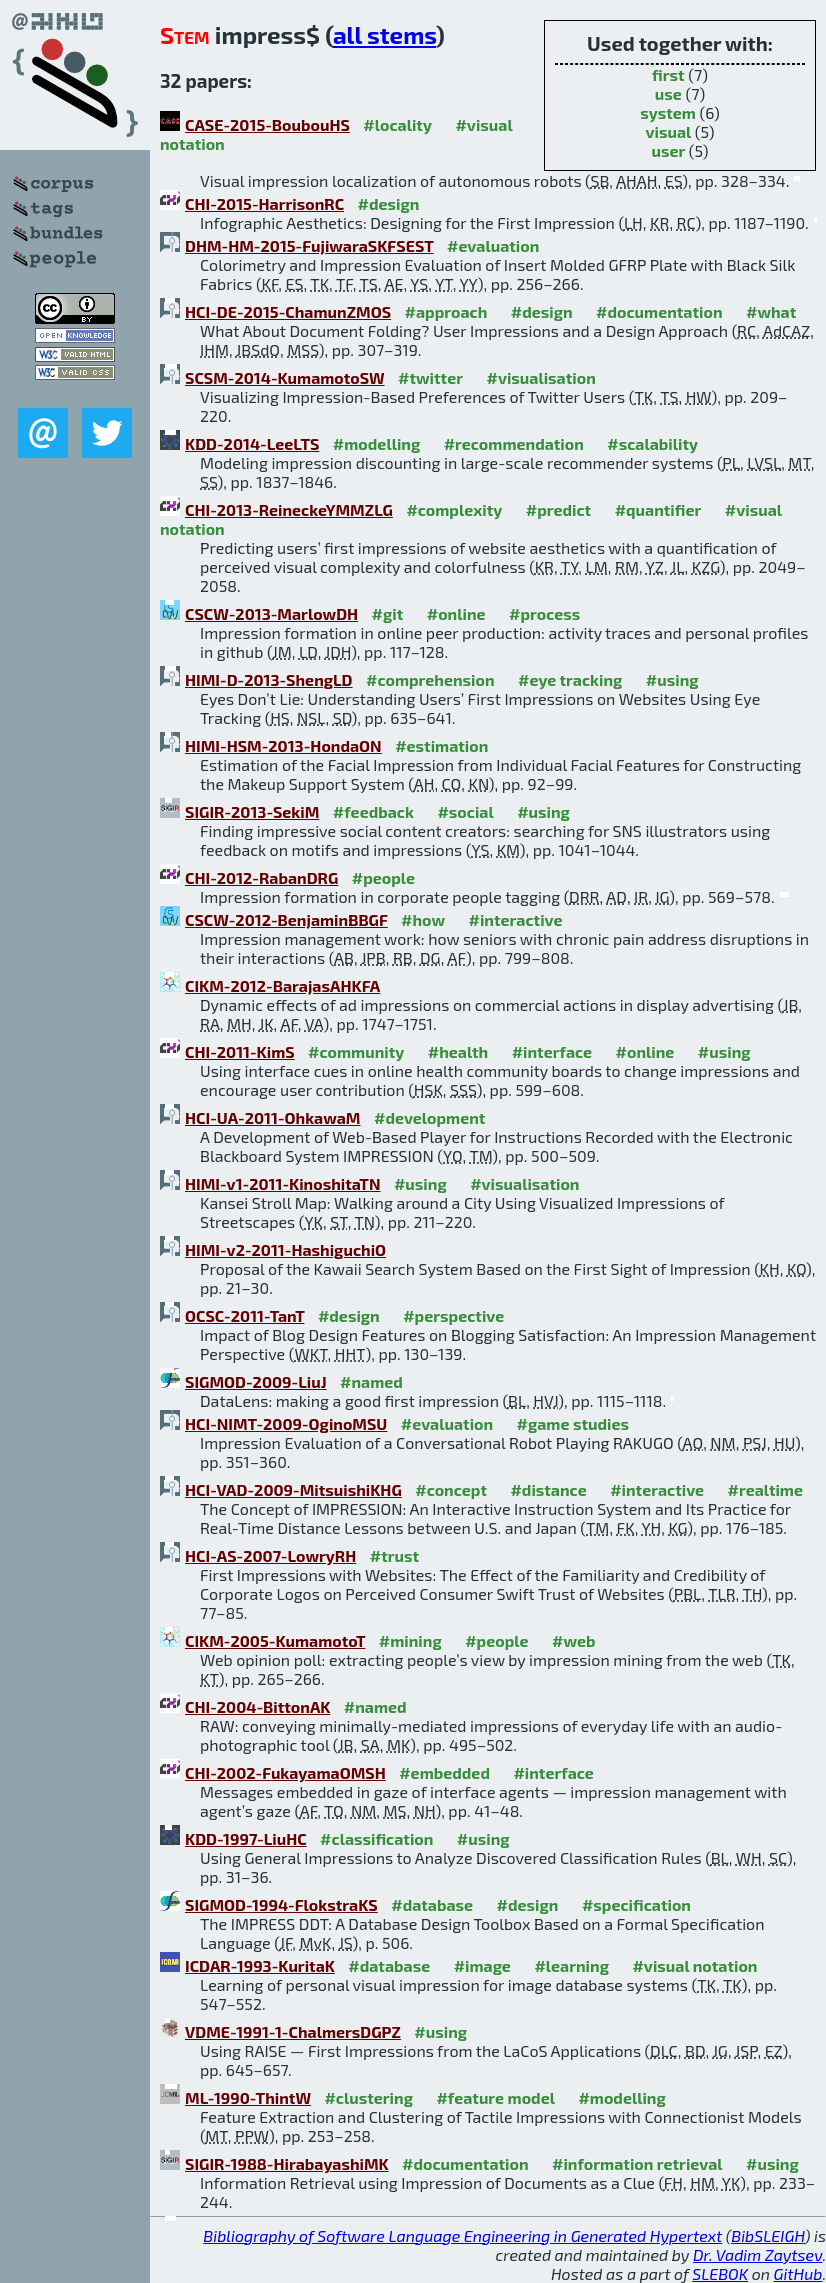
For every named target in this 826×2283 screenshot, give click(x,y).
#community (356, 1051)
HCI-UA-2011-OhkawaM (273, 1117)
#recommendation (514, 443)
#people (383, 877)
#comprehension (430, 679)
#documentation (659, 311)
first (668, 74)
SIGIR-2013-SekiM (252, 811)
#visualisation (540, 377)
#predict (558, 509)
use (668, 93)
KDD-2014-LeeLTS (252, 443)
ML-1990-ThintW (248, 2097)
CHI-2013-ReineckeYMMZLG (289, 509)
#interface (552, 1051)
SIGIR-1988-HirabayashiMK (287, 2163)
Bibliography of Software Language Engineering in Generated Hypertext (462, 2235)
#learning (571, 1965)
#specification (636, 1904)
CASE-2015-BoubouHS (267, 124)
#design (389, 203)
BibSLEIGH (767, 2235)
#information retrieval (637, 2163)
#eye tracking (570, 679)
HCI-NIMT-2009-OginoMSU (286, 1423)
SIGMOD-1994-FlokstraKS (281, 1904)
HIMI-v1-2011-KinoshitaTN (282, 1183)
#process (544, 613)
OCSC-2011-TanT (244, 1315)
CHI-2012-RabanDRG (261, 877)
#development (429, 1117)
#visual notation (694, 1965)
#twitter (430, 377)
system (668, 112)
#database (432, 1904)
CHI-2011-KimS (240, 1051)
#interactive (516, 919)
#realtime (765, 1489)
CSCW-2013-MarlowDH (271, 613)
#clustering (368, 2097)
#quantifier (658, 509)
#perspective (453, 1315)
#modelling (376, 443)
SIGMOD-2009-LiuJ (256, 1381)
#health (458, 1051)
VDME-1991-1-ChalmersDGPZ (293, 2031)
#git (388, 613)
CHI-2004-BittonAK (257, 1706)
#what (771, 311)
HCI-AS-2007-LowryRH (270, 1555)
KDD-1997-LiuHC (246, 1838)
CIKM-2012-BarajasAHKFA (282, 985)
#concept (451, 1489)
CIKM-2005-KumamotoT (275, 1640)
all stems (384, 34)
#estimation (441, 745)
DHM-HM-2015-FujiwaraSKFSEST (309, 245)
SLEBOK (720, 2273)
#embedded (444, 1772)
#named (371, 1381)
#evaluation (493, 245)
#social (465, 811)
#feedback (373, 811)
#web (573, 1640)
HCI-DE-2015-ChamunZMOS (288, 311)
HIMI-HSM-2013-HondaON (283, 745)
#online (456, 613)
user (668, 150)
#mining (410, 1640)
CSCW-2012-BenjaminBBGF (286, 919)
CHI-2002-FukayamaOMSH (285, 1772)
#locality (397, 124)
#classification (376, 1838)
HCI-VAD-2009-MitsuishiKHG (293, 1489)
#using (672, 679)
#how (423, 919)
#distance (548, 1489)
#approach (446, 311)
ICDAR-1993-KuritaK (260, 1965)
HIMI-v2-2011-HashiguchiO (285, 1249)
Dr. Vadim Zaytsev (757, 2254)
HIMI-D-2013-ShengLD (269, 679)
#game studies (573, 1423)
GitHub (798, 2273)
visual (668, 131)
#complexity (454, 509)
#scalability (652, 443)
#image (482, 1965)
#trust (394, 1555)
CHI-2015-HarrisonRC (264, 203)
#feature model (495, 2097)
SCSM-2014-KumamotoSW (285, 377)
